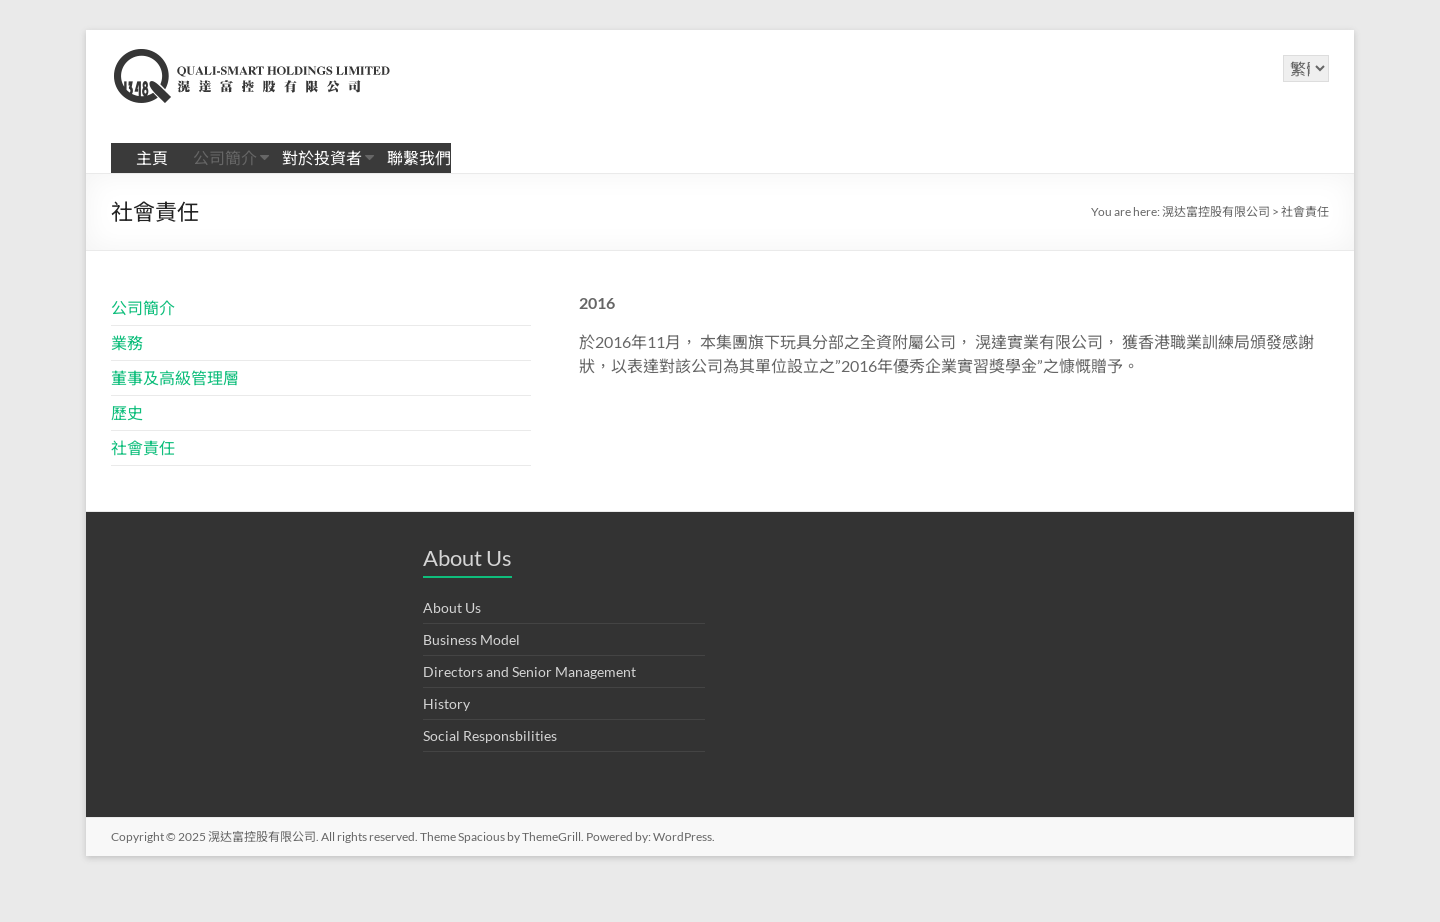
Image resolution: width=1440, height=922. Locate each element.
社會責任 (143, 447)
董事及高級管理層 (175, 377)
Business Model (471, 639)
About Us (452, 607)
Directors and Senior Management (529, 671)
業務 (127, 342)
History (446, 703)
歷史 (127, 412)
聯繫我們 (419, 157)
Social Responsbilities (490, 735)
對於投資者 (322, 157)
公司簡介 (225, 157)
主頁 (152, 157)
